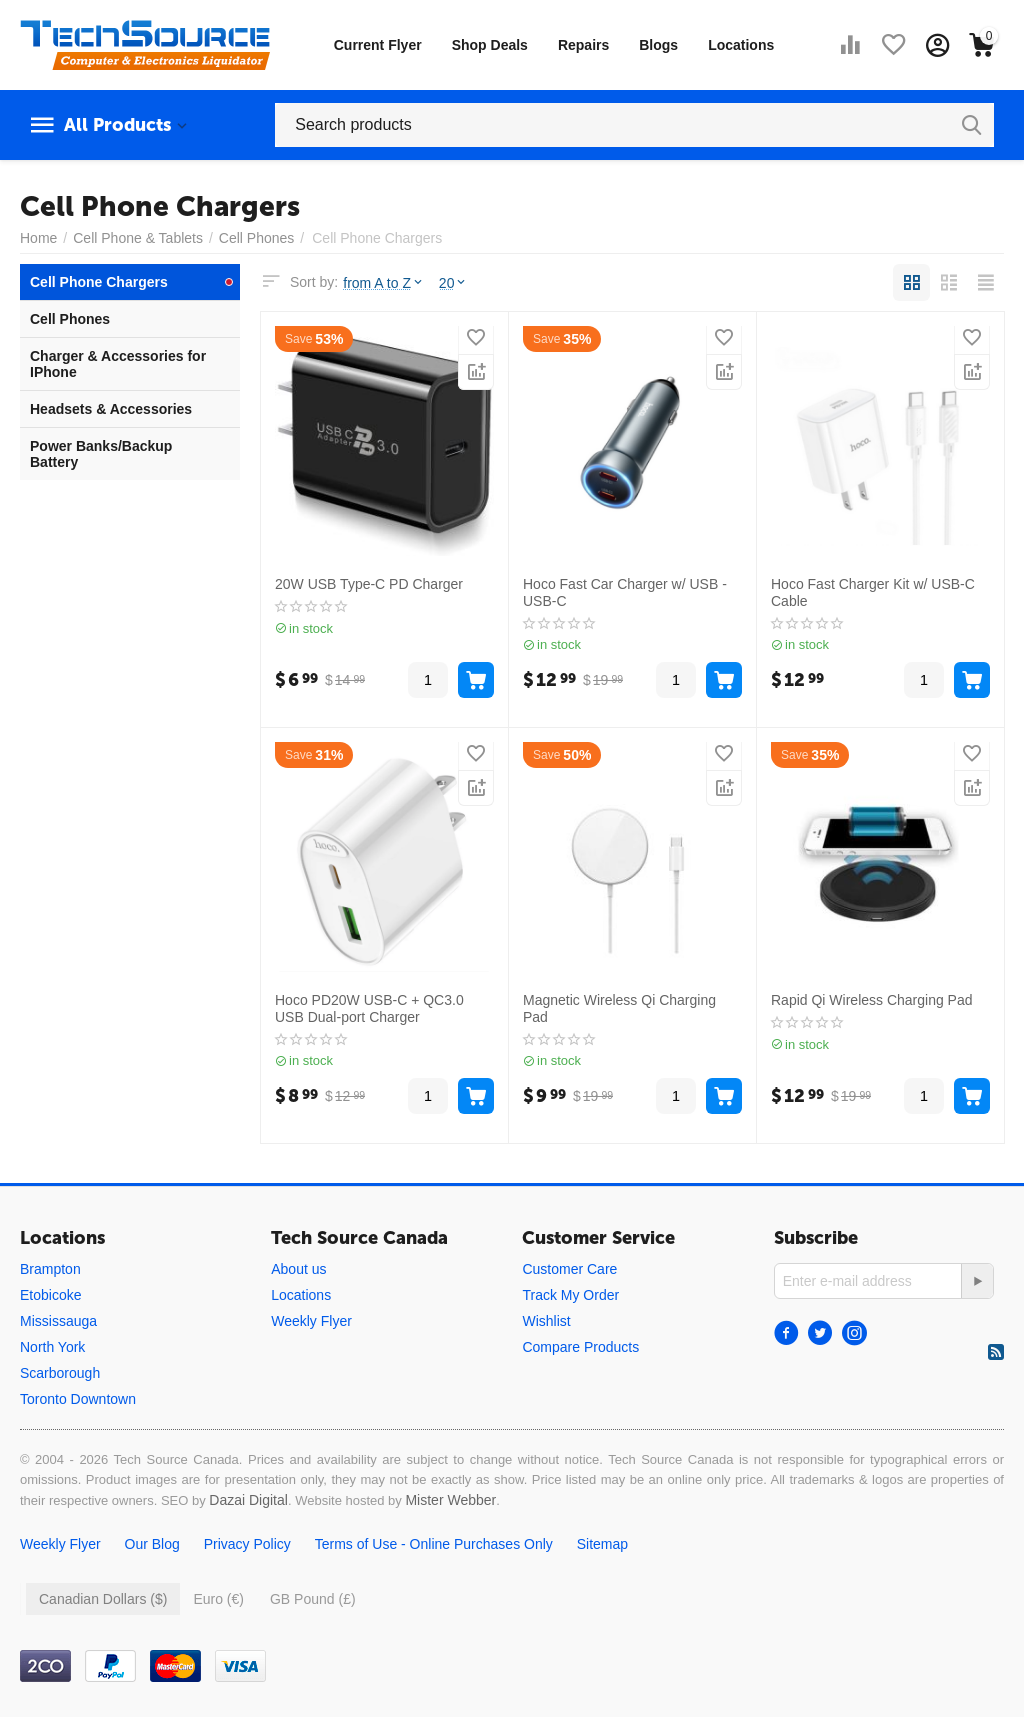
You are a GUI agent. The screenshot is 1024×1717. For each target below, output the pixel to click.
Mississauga (58, 1321)
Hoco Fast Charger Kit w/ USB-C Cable (873, 592)
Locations (741, 45)
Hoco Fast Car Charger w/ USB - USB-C (625, 592)
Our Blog (152, 1544)
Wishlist (546, 1321)
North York (52, 1347)
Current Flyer (378, 45)
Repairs (583, 45)
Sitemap (602, 1544)
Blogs (658, 45)
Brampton (50, 1269)
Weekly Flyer (311, 1321)
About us (298, 1269)
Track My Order (570, 1295)
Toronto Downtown (78, 1399)
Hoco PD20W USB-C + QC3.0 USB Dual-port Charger (369, 1008)
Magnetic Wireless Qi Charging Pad (619, 1008)
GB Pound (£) (313, 1599)
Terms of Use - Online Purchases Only (434, 1544)
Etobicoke (50, 1295)
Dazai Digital (248, 1500)
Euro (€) (218, 1599)
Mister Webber (450, 1500)
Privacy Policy (247, 1544)
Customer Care (569, 1269)
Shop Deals (490, 45)
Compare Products (580, 1347)
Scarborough (60, 1373)
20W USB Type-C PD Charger (369, 584)
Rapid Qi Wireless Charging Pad (872, 1000)
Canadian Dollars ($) (103, 1599)
